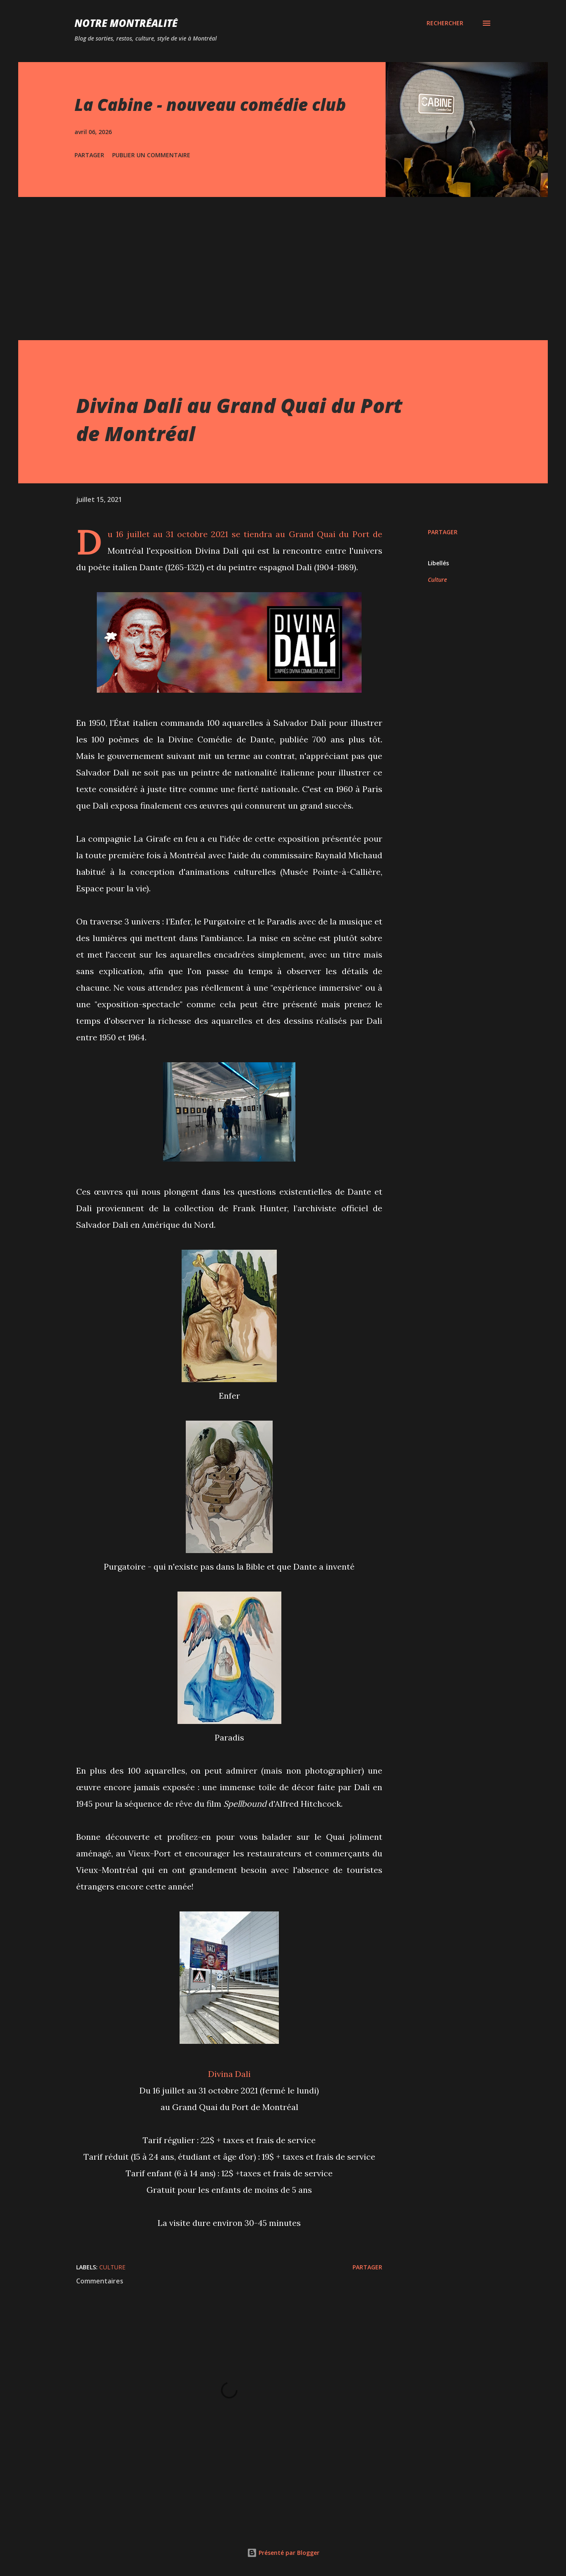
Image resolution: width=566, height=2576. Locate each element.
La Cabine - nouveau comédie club (210, 104)
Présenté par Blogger (283, 2553)
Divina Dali (229, 2074)
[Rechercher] (445, 23)
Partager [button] (89, 155)
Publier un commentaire (151, 155)
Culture (437, 579)
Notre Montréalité (125, 23)
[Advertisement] (283, 259)
